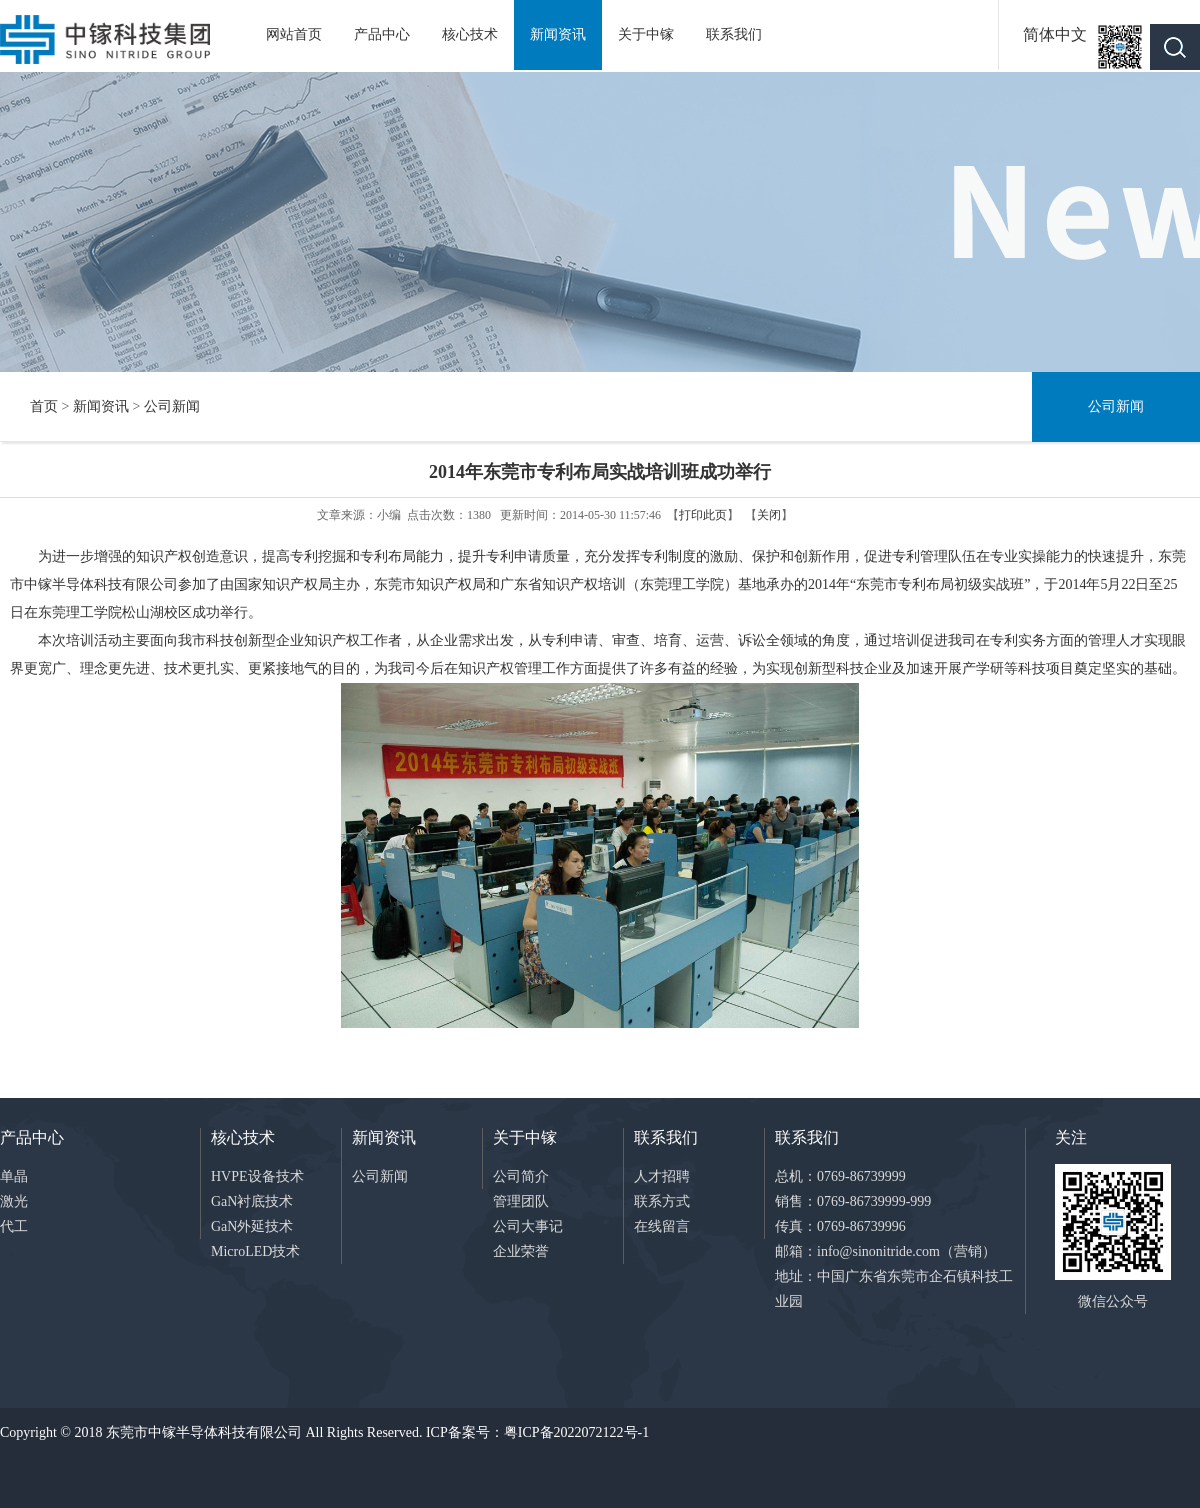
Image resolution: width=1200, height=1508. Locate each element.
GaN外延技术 (252, 1226)
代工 (14, 1226)
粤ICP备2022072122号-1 (576, 1432)
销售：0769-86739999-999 (853, 1201)
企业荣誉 (521, 1251)
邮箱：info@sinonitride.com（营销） (885, 1251)
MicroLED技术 (255, 1251)
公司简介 (521, 1176)
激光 (14, 1201)
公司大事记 (528, 1226)
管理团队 (521, 1201)
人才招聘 (662, 1176)
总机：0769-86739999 (840, 1176)
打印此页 (703, 515)
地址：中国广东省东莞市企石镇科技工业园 (894, 1289)
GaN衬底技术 (252, 1201)
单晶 (14, 1176)
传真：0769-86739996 (840, 1226)
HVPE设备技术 (257, 1176)
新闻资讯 (558, 34)
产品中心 (382, 34)
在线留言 (662, 1226)
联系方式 (662, 1201)
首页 (44, 406)
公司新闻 (172, 406)
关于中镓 (646, 34)
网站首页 (294, 34)
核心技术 (470, 34)
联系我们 (734, 34)
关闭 (769, 515)
